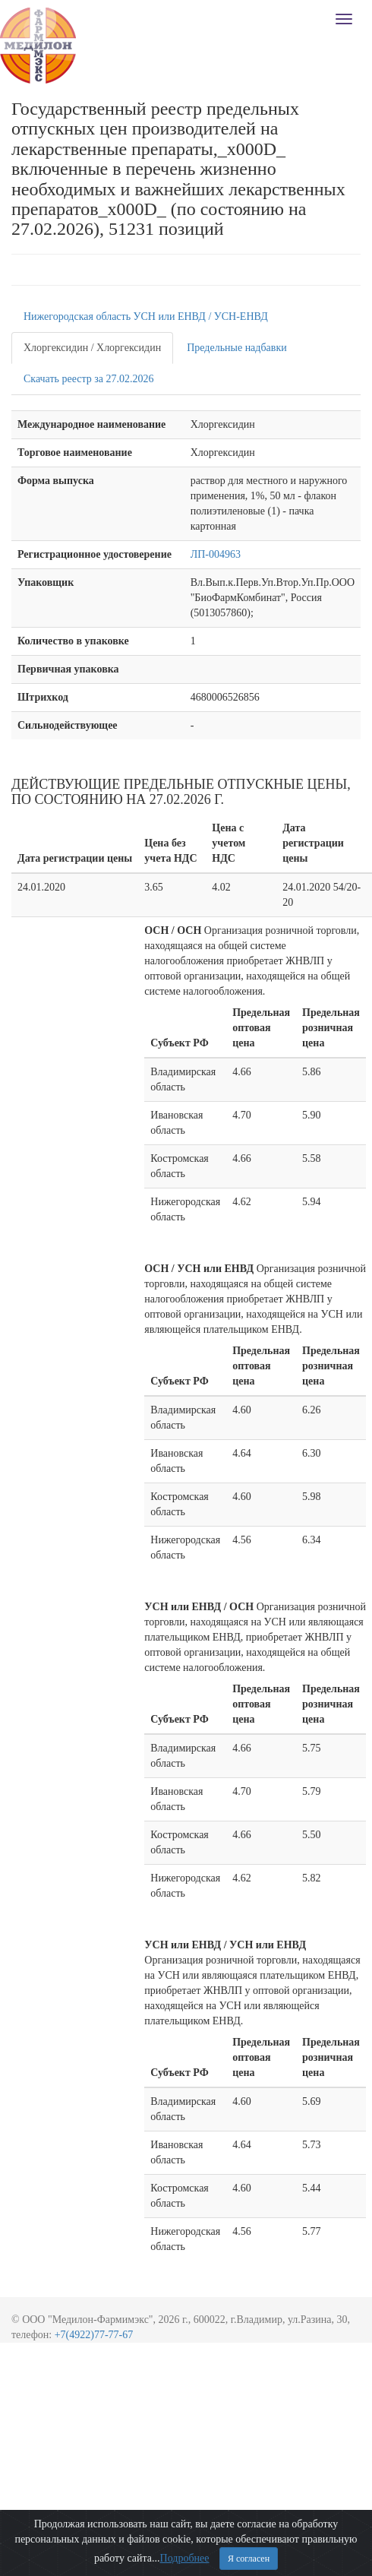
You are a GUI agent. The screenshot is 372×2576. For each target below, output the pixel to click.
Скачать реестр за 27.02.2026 (89, 379)
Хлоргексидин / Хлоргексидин (92, 347)
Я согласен (249, 2558)
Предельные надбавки (237, 347)
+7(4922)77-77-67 (94, 2334)
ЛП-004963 (216, 554)
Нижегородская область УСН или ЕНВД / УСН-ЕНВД (146, 316)
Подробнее (185, 2558)
